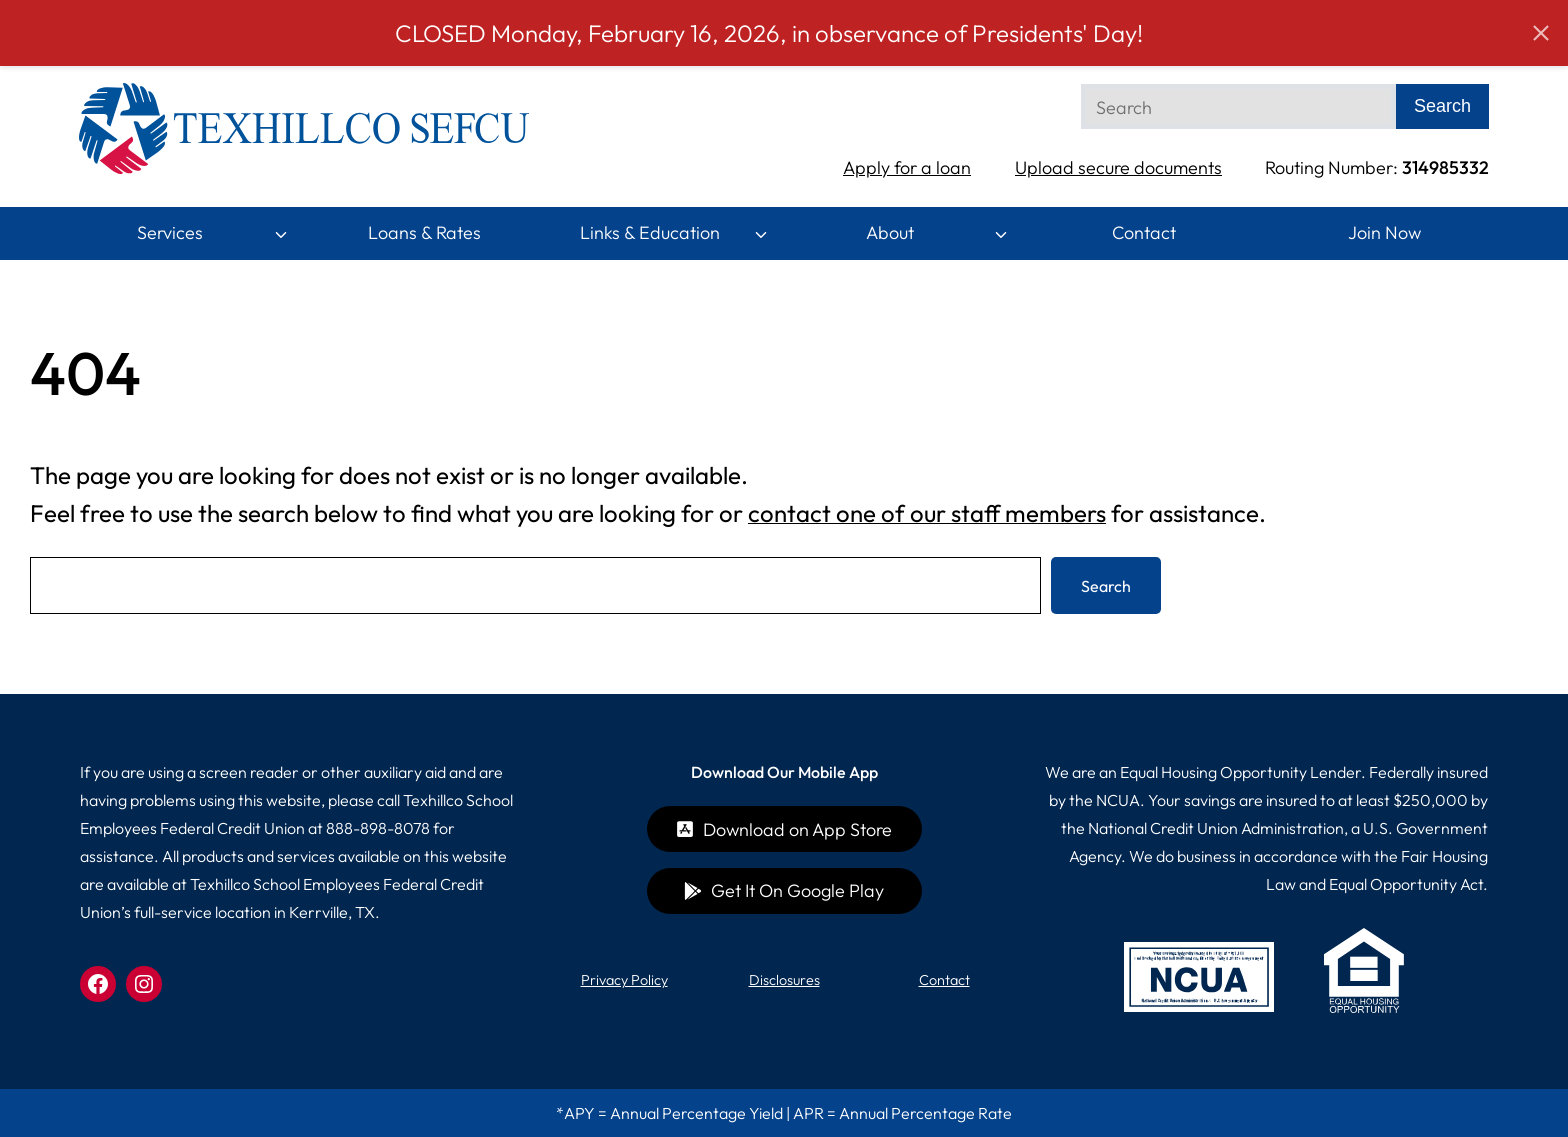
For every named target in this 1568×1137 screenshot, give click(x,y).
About (890, 232)
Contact (1144, 232)
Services (170, 232)
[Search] (1238, 106)
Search (1106, 586)
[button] (1541, 33)
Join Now (1384, 232)
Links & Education (650, 232)
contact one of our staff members (927, 513)
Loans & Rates (424, 232)
